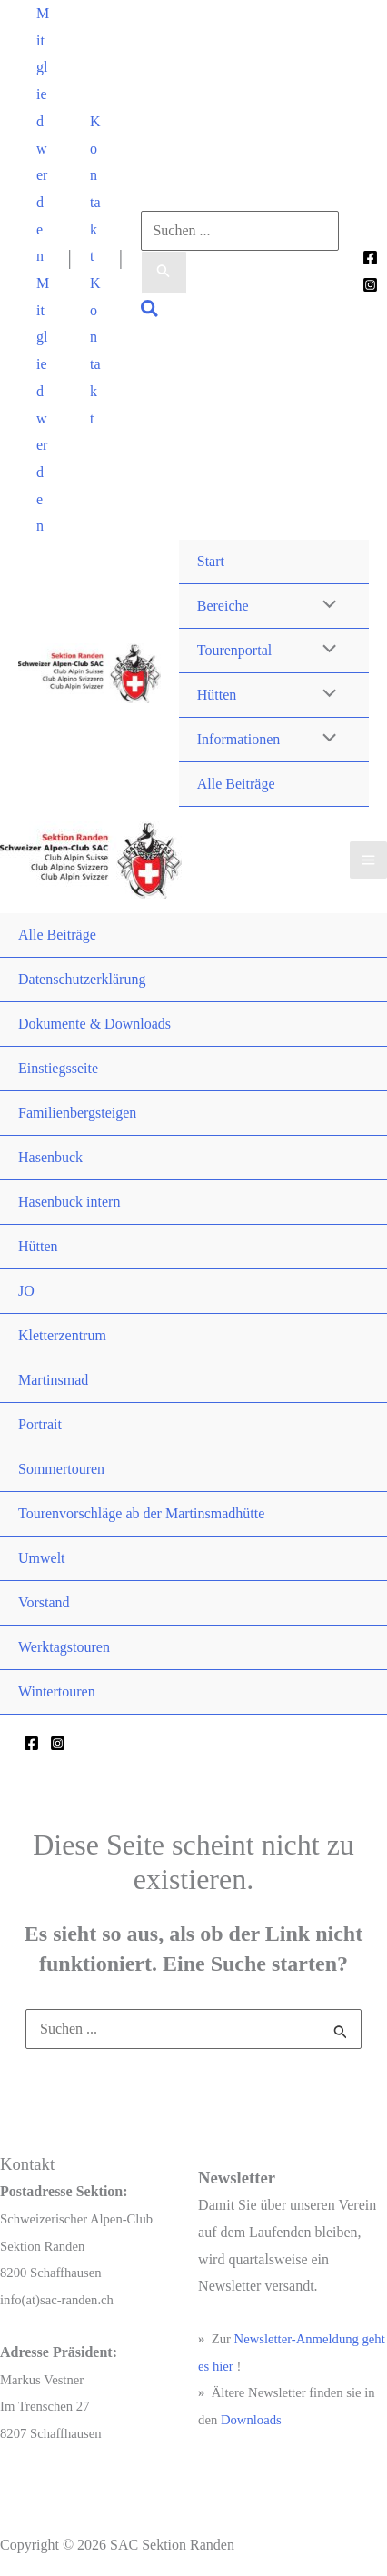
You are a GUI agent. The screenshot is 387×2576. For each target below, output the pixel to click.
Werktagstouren (64, 1647)
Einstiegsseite (58, 1068)
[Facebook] (370, 257)
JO (26, 1290)
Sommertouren (61, 1469)
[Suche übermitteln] (163, 272)
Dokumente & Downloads (94, 1023)
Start (210, 561)
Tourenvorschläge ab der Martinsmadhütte (141, 1513)
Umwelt (41, 1558)
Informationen (239, 739)
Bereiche (223, 605)
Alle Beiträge (236, 783)
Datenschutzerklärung (81, 979)
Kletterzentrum (62, 1335)
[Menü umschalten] (325, 606)
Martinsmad (53, 1379)
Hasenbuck (50, 1157)
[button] (42, 135)
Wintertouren (56, 1691)
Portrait (40, 1424)
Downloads (251, 2419)
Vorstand (44, 1602)
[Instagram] (370, 285)
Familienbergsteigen (77, 1112)
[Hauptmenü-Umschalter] (368, 860)
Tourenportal (234, 650)
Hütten (217, 694)
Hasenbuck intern (69, 1201)
